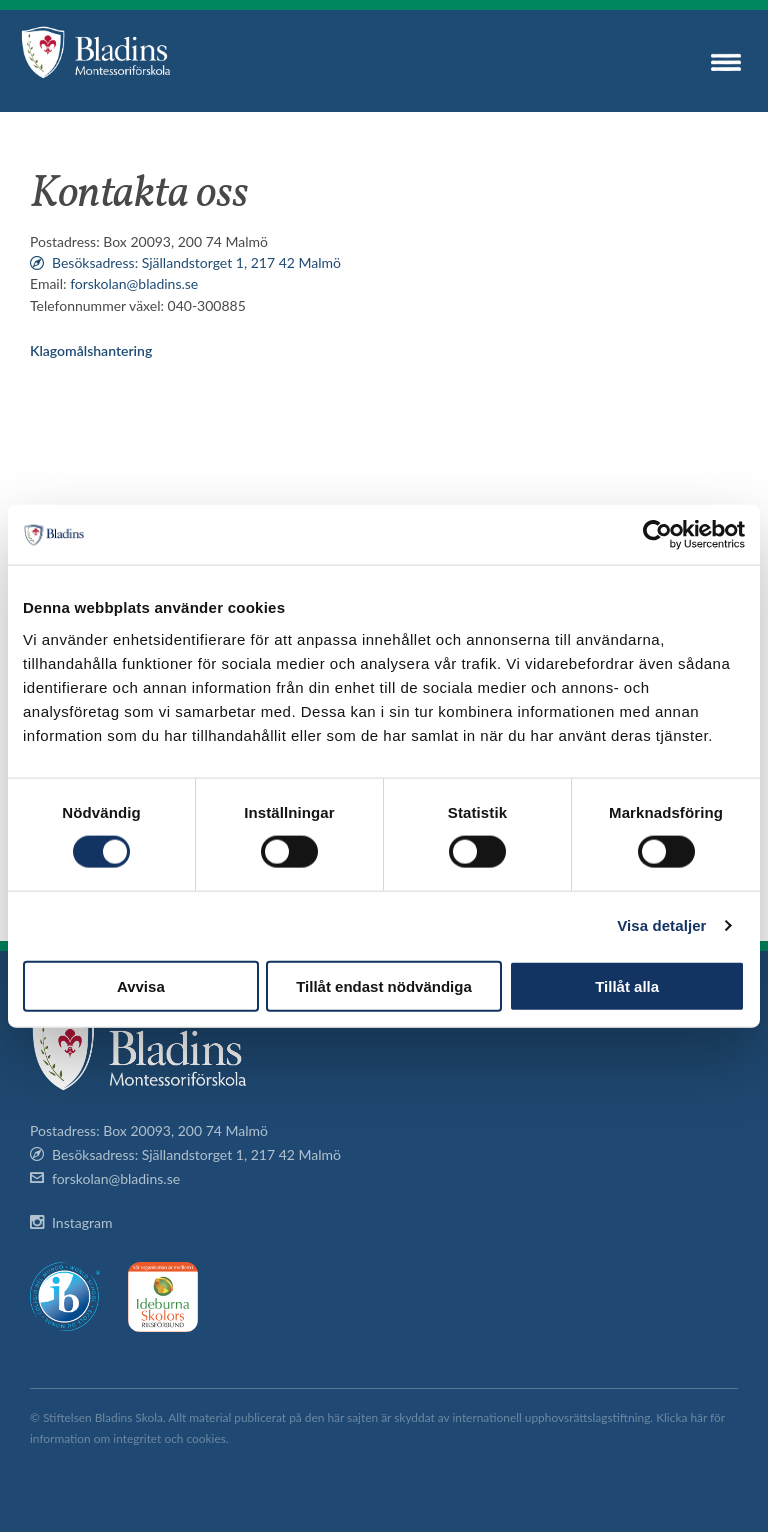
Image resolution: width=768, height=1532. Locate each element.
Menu (726, 62)
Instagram (82, 1222)
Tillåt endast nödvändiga (384, 985)
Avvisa (141, 985)
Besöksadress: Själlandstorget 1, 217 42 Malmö (196, 262)
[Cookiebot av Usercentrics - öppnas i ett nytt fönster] (657, 535)
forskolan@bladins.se (134, 283)
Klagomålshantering (91, 350)
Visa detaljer (661, 925)
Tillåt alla (627, 985)
